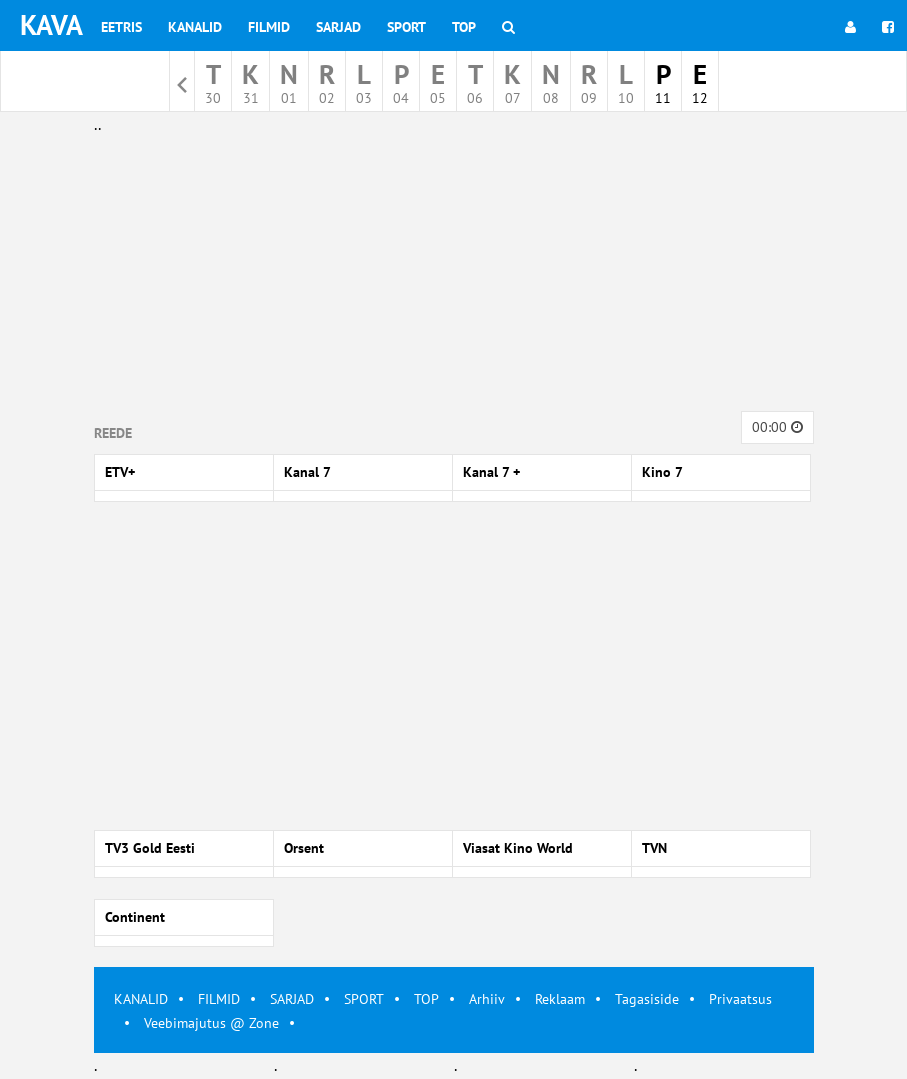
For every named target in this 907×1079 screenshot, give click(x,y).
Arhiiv (487, 999)
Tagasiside (647, 999)
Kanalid (195, 27)
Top (464, 27)
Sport (406, 27)
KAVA (51, 24)
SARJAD (292, 999)
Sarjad (338, 27)
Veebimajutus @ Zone (211, 1023)
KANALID (141, 999)
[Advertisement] (454, 278)
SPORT (364, 999)
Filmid (269, 27)
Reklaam (560, 999)
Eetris (121, 27)
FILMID (219, 999)
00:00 (777, 427)
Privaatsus (740, 999)
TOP (426, 999)
